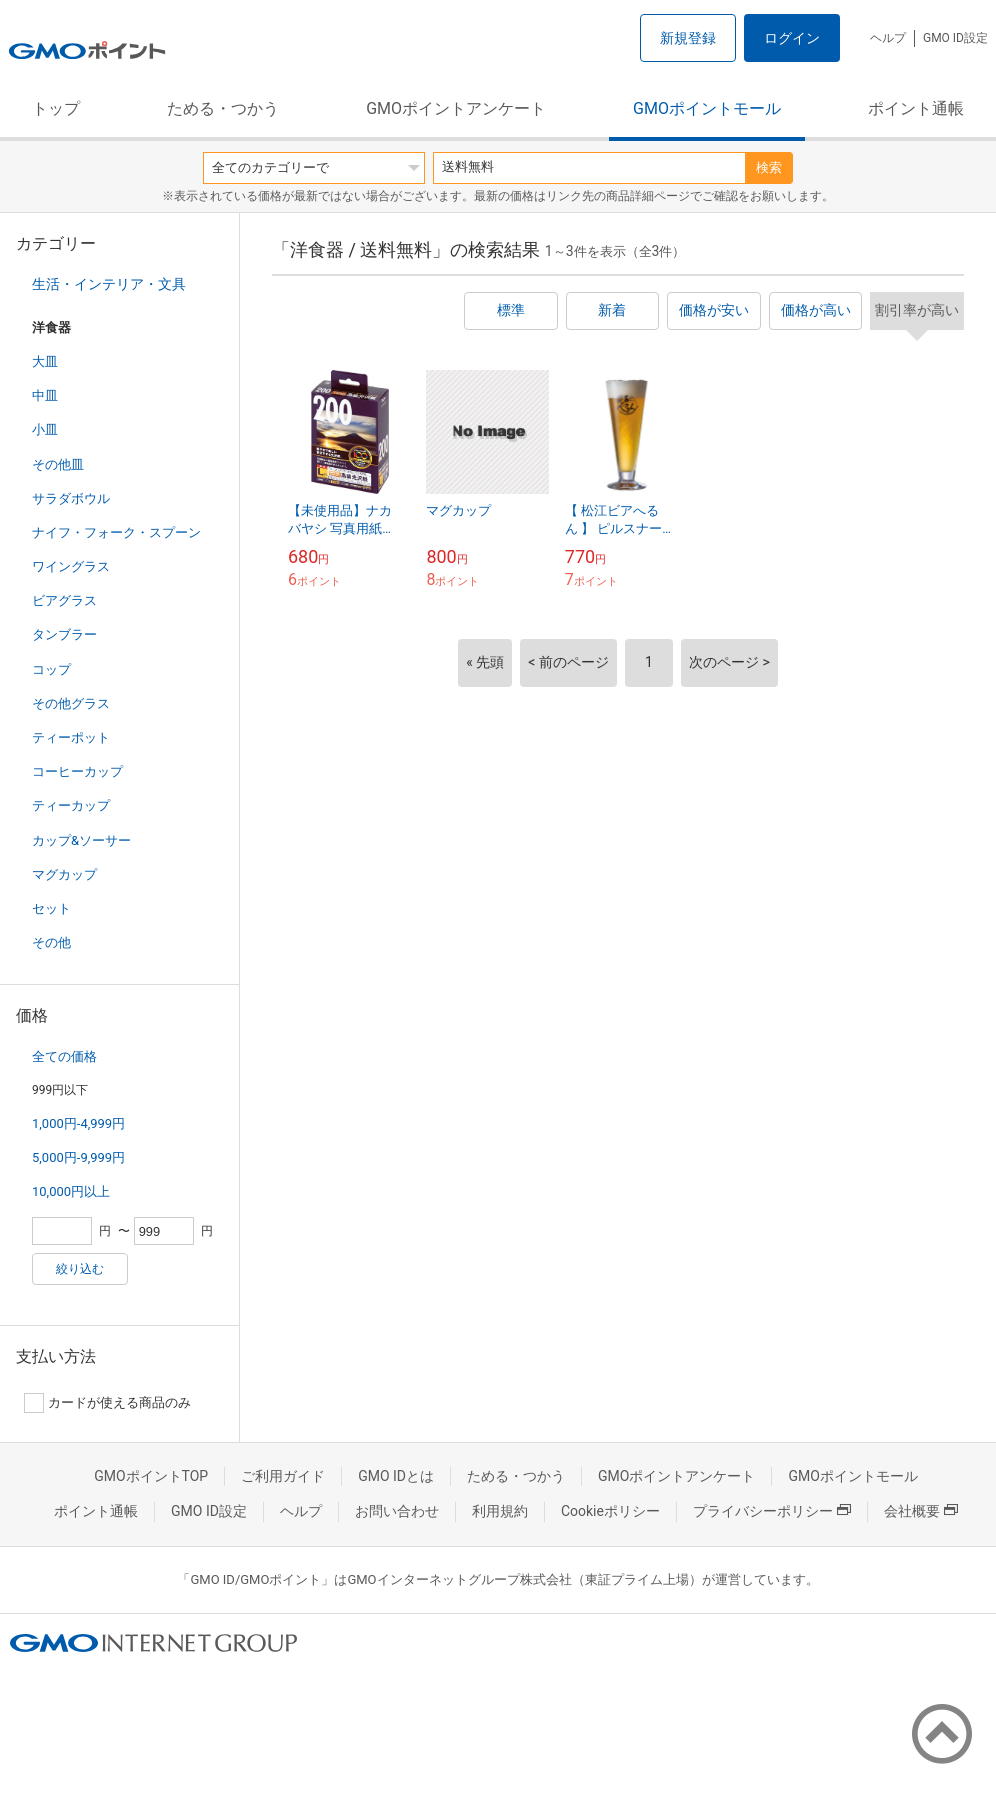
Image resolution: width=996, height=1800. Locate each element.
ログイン (792, 38)
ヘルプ (888, 38)
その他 (51, 942)
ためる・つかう (223, 108)
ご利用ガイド (283, 1476)
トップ (56, 108)
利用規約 (500, 1511)
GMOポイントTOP (151, 1476)
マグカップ (64, 874)
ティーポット (71, 737)
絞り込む (80, 1269)
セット (51, 908)
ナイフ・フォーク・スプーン (116, 532)
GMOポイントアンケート (456, 108)
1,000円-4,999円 (78, 1123)
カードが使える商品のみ (107, 1403)
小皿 (45, 429)
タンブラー (64, 634)
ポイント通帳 (916, 108)
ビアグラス (64, 600)
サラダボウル (71, 498)
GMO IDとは (396, 1476)
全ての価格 (64, 1056)
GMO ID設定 (955, 38)
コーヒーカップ (77, 771)
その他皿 (58, 464)
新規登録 (688, 38)
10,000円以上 (71, 1191)
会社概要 (921, 1511)
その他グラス (71, 703)
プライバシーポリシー (772, 1511)
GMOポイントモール (707, 108)
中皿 (45, 395)
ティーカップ (71, 805)
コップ (51, 669)
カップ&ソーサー (81, 840)
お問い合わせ (397, 1511)
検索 (769, 167)
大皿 (45, 361)
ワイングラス (71, 566)
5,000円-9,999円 (78, 1157)
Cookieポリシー (610, 1511)
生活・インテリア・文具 (109, 284)
